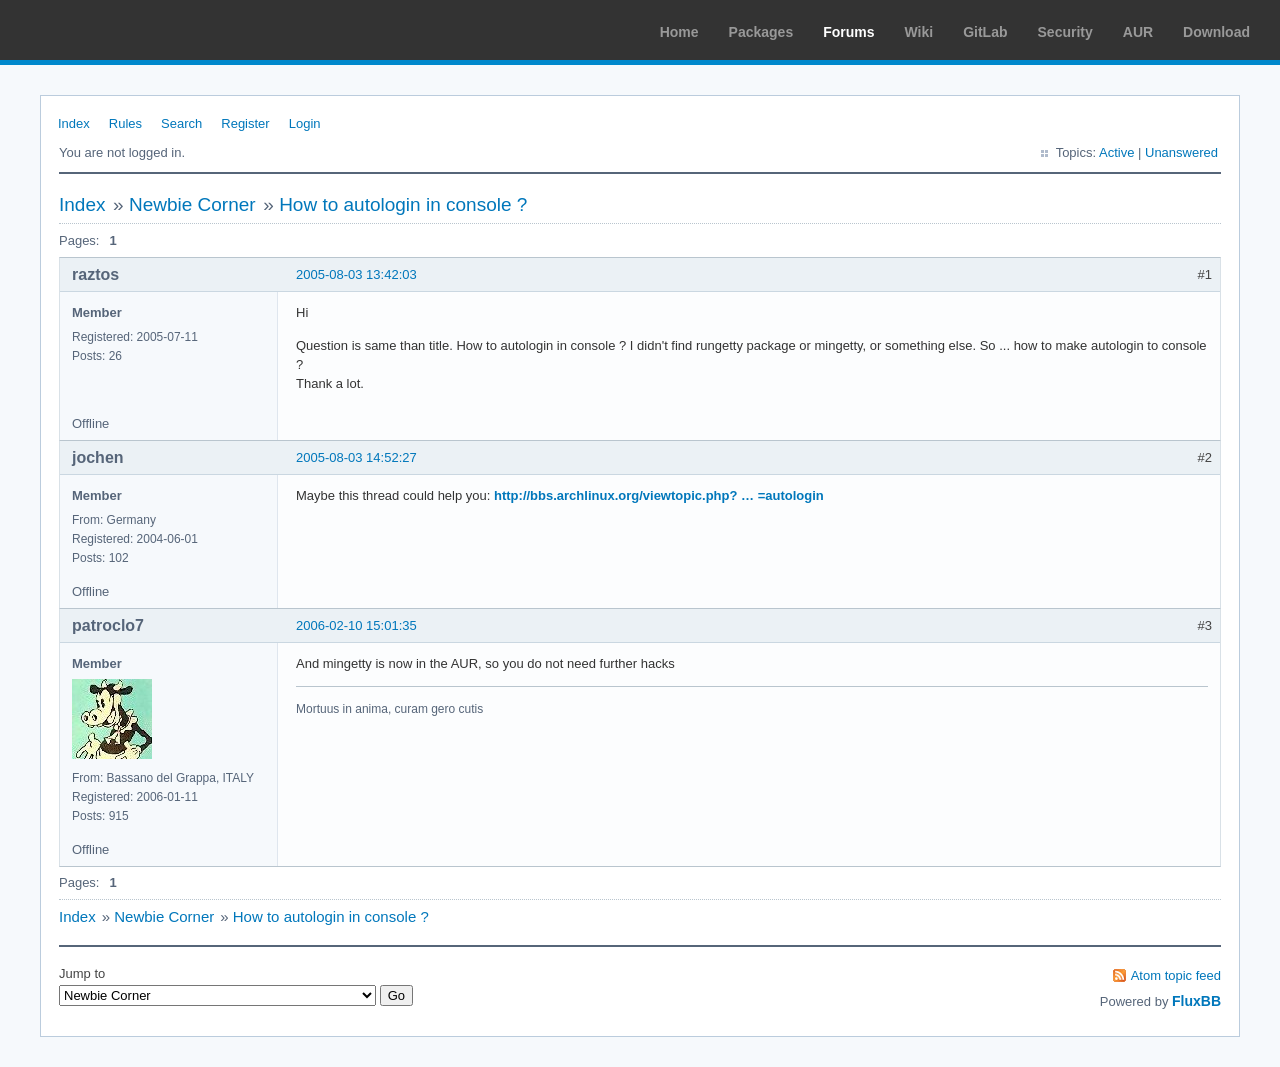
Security (1065, 32)
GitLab (985, 32)
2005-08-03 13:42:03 (356, 274)
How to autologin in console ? (403, 204)
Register (245, 123)
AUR (1138, 32)
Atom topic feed (1176, 975)
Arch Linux (110, 30)
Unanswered (1181, 152)
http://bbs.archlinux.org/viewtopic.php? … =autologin (659, 495)
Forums (848, 32)
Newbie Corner (192, 204)
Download (1216, 32)
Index (74, 123)
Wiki (919, 32)
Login (305, 123)
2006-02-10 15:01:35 (356, 625)
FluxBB (1196, 1001)
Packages (761, 32)
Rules (125, 123)
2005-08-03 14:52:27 (356, 457)
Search (181, 123)
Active (1116, 152)
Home (679, 32)
